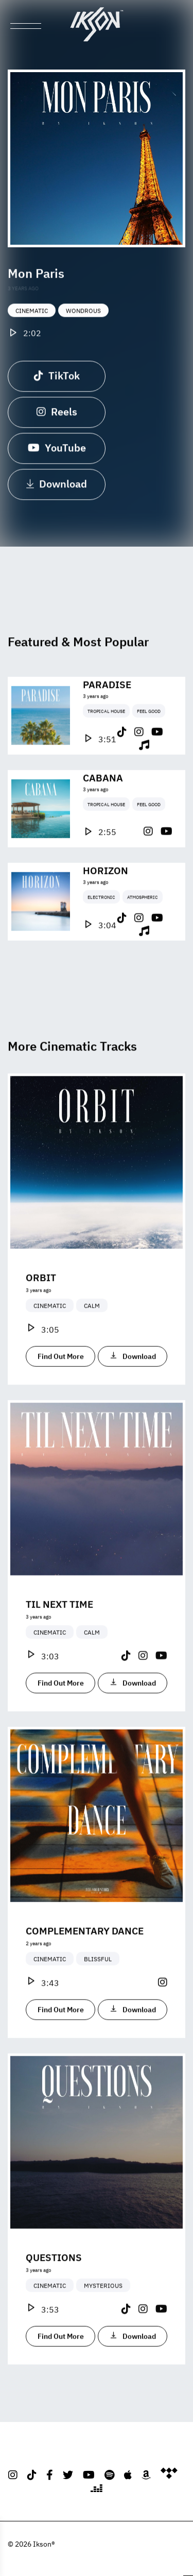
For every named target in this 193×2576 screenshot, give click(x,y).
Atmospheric (142, 932)
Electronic (101, 932)
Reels (57, 418)
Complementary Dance (85, 1966)
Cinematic (31, 318)
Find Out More (61, 1391)
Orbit (41, 1312)
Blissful (98, 1994)
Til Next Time (59, 1639)
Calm (92, 1341)
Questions (54, 2292)
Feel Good (149, 746)
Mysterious (103, 2321)
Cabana (103, 812)
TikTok (57, 382)
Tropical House (106, 746)
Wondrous (83, 318)
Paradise (107, 719)
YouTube (57, 454)
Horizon (105, 905)
